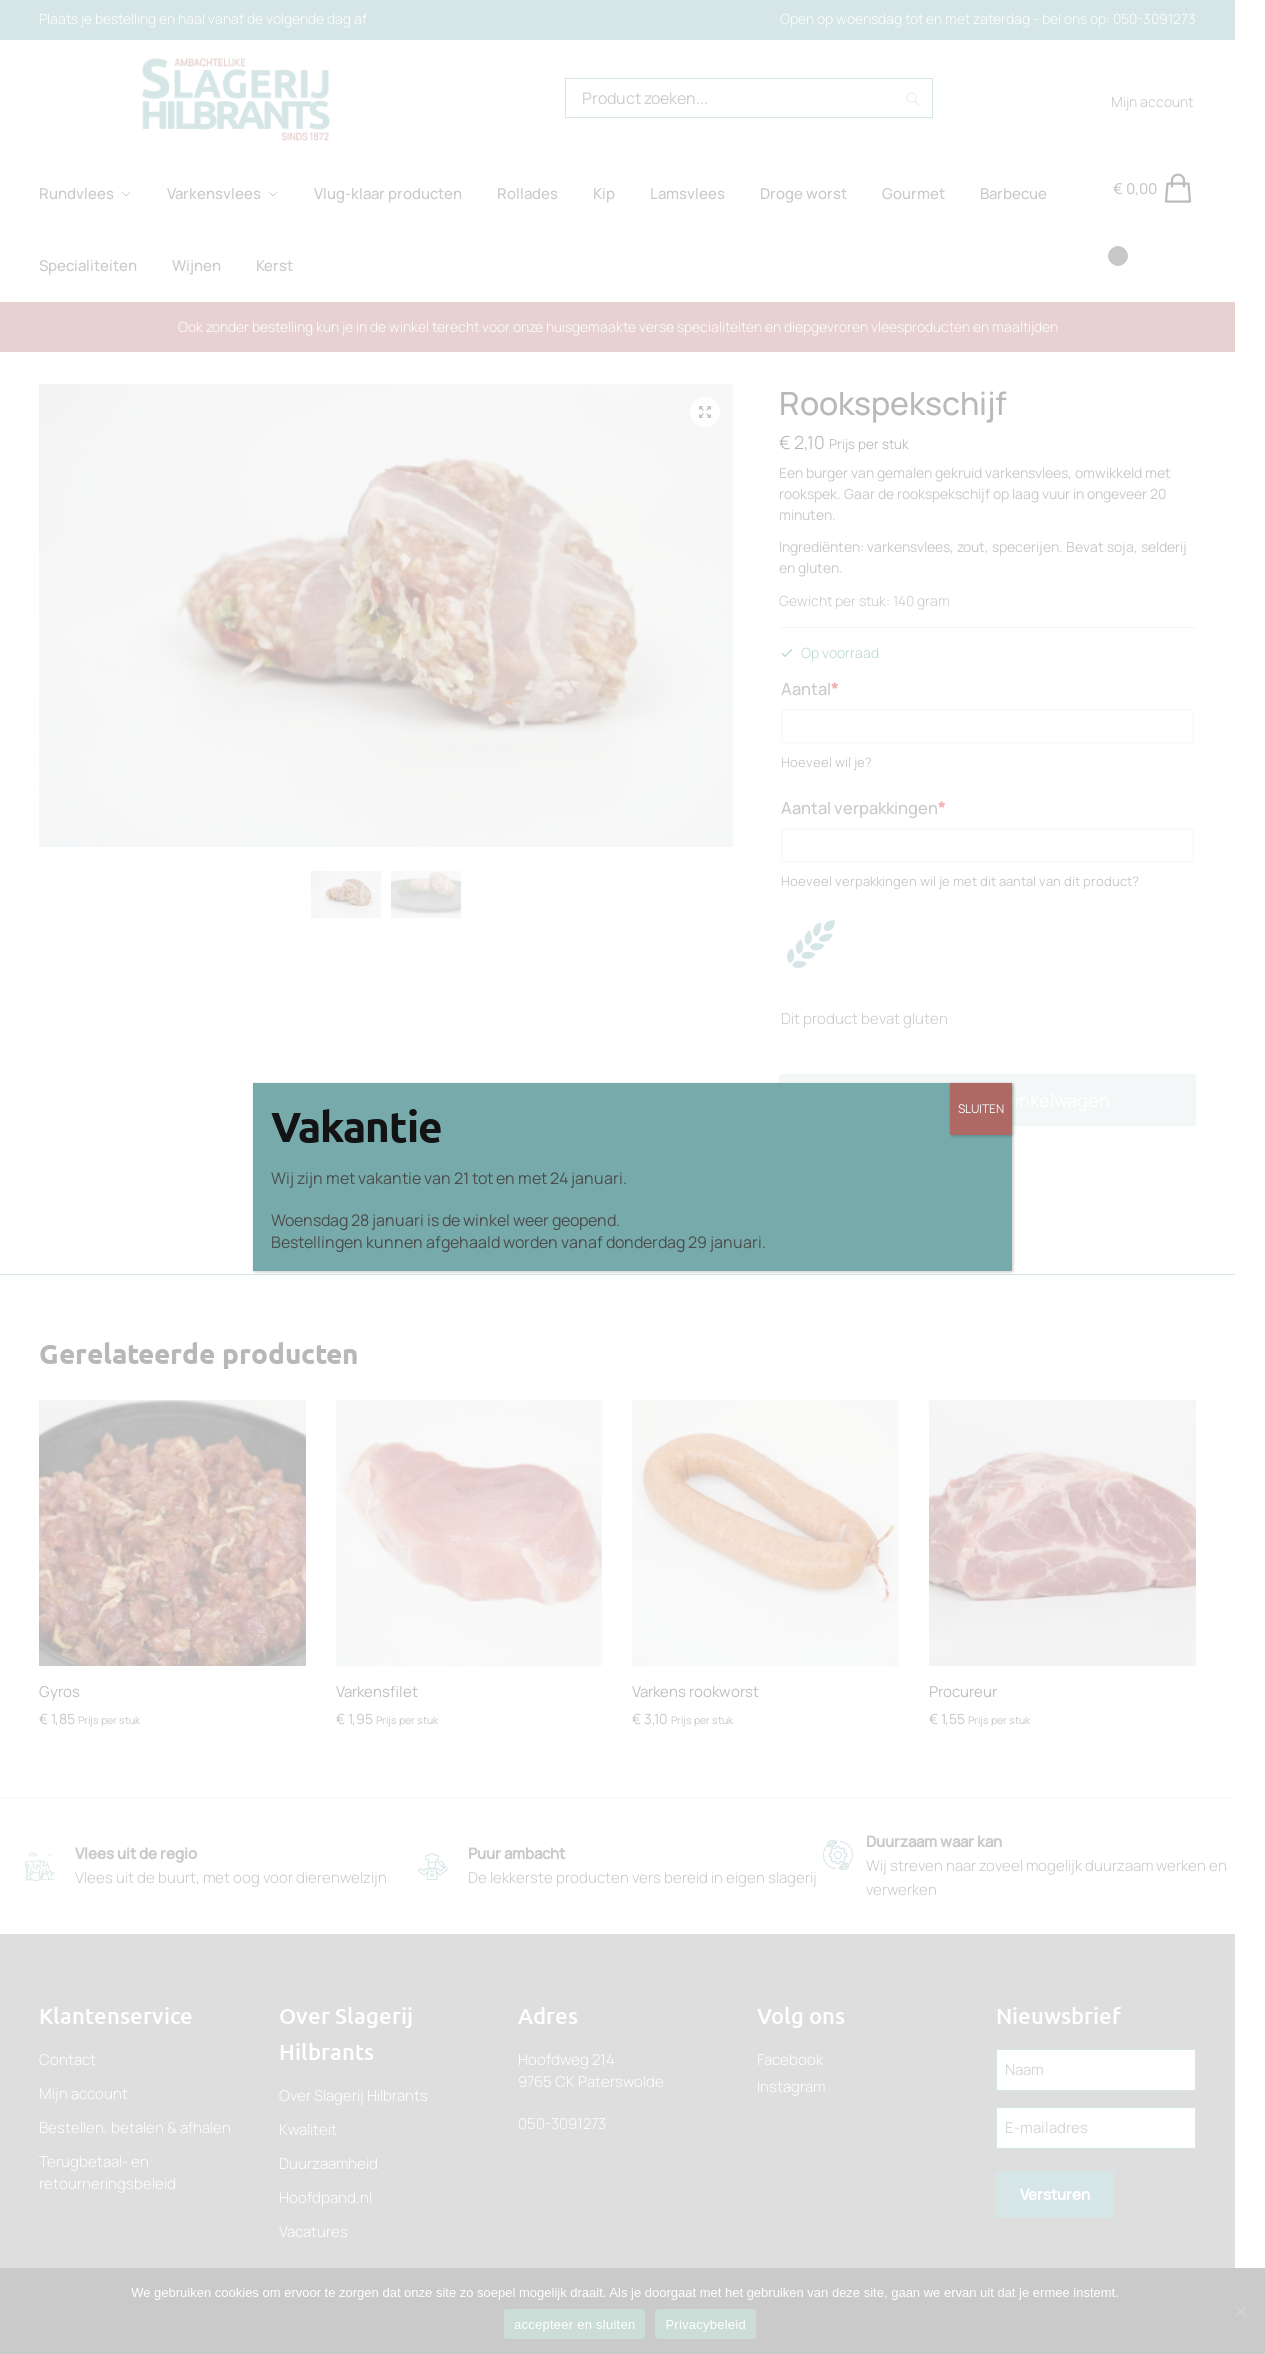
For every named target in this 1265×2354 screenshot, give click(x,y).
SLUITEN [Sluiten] (981, 1108)
